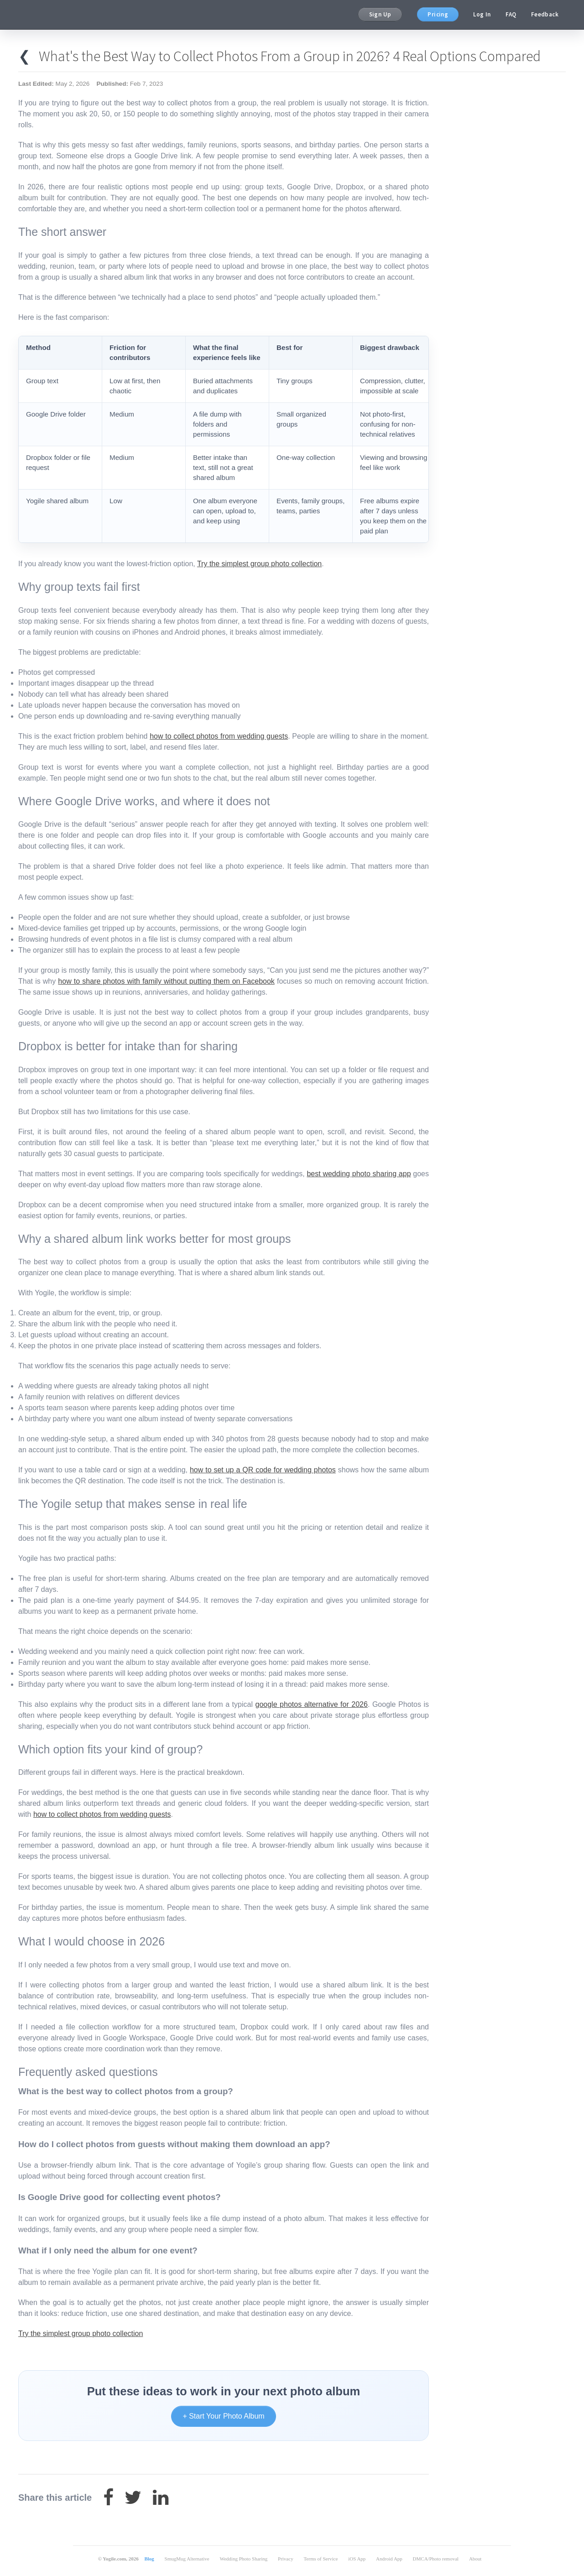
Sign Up (380, 14)
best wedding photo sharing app (359, 1174)
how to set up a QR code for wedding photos (263, 1470)
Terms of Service (320, 2558)
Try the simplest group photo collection (259, 564)
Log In (481, 14)
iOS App (356, 2558)
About (475, 2558)
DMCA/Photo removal (436, 2558)
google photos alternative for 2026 (312, 1704)
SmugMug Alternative (187, 2558)
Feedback (544, 14)
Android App (389, 2558)
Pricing (438, 14)
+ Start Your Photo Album (223, 2416)
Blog (149, 2558)
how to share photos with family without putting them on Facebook (166, 981)
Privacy (285, 2558)
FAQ (511, 14)
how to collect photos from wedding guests (219, 736)
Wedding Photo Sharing (243, 2558)
